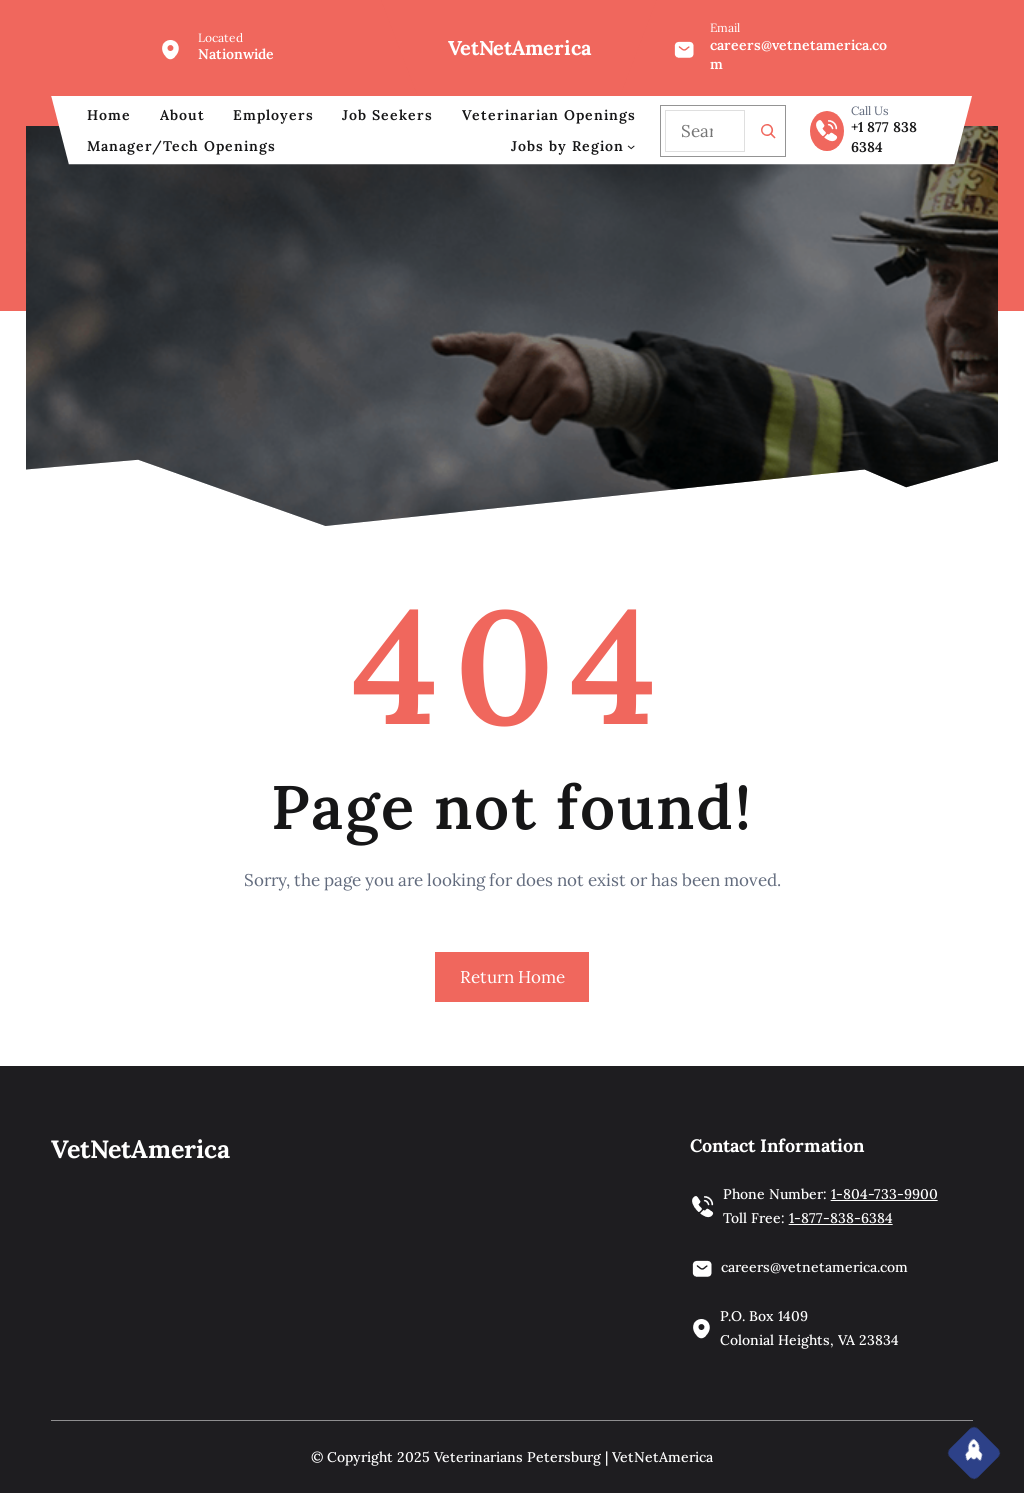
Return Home (512, 977)
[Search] (768, 131)
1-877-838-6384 (841, 1218)
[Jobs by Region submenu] (631, 146)
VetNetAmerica (519, 47)
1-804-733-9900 (884, 1194)
